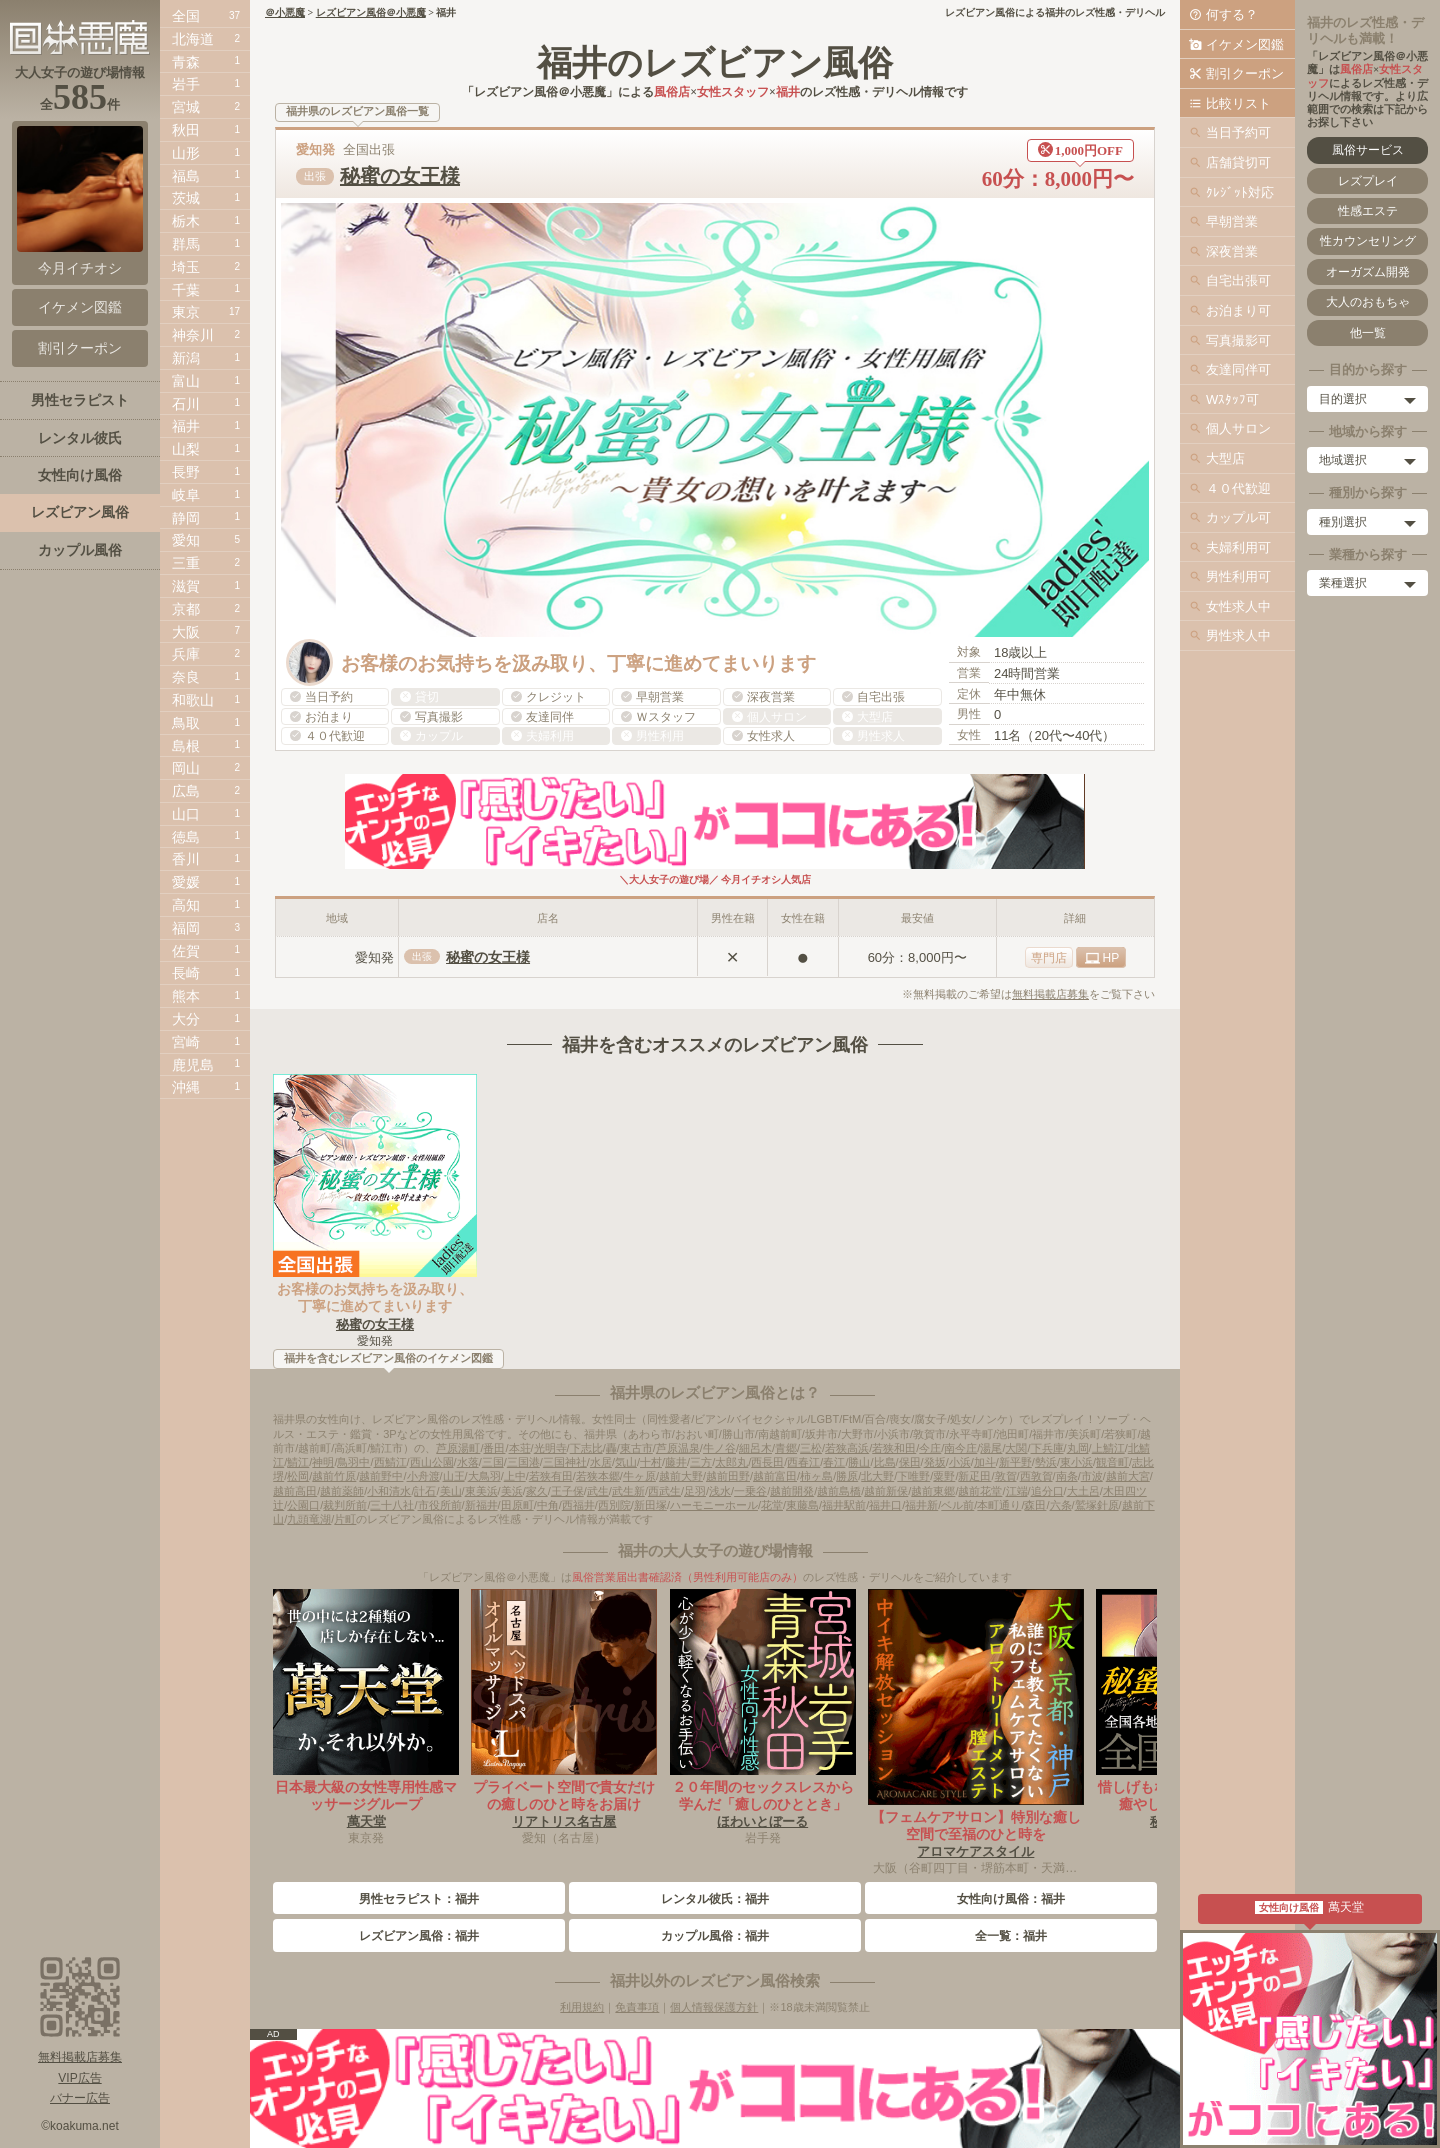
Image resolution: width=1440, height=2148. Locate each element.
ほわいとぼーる (762, 1821)
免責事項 (637, 2007)
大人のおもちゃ (1368, 302)
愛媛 (186, 882)
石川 (186, 404)
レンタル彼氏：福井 (715, 1899)
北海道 (193, 39)
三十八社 (392, 1505)
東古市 (636, 1448)
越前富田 (775, 1476)
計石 (425, 1491)
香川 (186, 859)
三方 (701, 1462)
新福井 (481, 1505)
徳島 (186, 837)
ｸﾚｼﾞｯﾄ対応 (1240, 192)
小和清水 (389, 1491)
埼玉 (186, 267)
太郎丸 (731, 1462)
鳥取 (186, 723)
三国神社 (565, 1462)
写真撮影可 (1238, 340)
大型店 (1225, 458)
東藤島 (802, 1505)
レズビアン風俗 (80, 512)
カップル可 (1238, 517)
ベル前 (957, 1505)
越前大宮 (1128, 1476)
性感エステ (1368, 211)
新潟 (186, 358)
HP (1111, 958)
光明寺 (550, 1448)
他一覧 (1368, 333)
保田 (910, 1462)
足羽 (695, 1491)
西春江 (803, 1462)
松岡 (298, 1476)
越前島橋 (839, 1491)
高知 (186, 905)
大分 (186, 1019)
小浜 (960, 1462)
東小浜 (1076, 1462)
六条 (1061, 1505)
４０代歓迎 (1238, 488)
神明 (323, 1462)
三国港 (523, 1462)
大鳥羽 (484, 1476)
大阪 (186, 632)
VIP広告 (79, 2078)
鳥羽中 (353, 1462)
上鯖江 (1108, 1448)
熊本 (186, 996)
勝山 (859, 1462)
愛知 (186, 540)
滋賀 (186, 586)
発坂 (935, 1462)
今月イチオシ (80, 201)
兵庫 (186, 654)
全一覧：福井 (1011, 1936)
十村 (651, 1462)
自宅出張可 (1238, 280)
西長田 (767, 1462)
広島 (186, 791)
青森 (186, 62)
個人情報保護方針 (714, 2007)
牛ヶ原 (639, 1476)
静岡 (186, 518)
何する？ (1232, 14)
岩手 (186, 84)
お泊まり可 (1238, 310)
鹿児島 (193, 1065)
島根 (186, 746)
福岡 (186, 928)
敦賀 (1006, 1476)
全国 (186, 16)
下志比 (586, 1448)
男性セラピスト (80, 400)
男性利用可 (1238, 576)
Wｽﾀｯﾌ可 (1232, 399)
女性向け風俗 (80, 475)
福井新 (921, 1505)
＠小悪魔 (285, 12)
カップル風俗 (80, 550)
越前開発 (792, 1491)
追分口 (1047, 1491)
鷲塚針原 (1097, 1505)
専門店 (1049, 958)
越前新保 (886, 1491)
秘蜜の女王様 (400, 176)
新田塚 (650, 1505)
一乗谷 (750, 1491)
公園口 (303, 1505)
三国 (493, 1462)
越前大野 (681, 1476)
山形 (186, 153)
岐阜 (186, 495)
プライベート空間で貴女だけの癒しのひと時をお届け (564, 1795)
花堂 (772, 1505)
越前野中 (381, 1476)
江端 (1017, 1491)
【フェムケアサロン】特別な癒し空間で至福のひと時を (976, 1825)
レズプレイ (1368, 181)
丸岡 (1078, 1448)
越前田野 (728, 1476)
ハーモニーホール (714, 1505)
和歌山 (193, 700)
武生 (598, 1491)
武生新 (628, 1491)
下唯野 (913, 1476)
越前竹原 (334, 1476)
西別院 (614, 1505)
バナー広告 (80, 2098)
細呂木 (755, 1448)
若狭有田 (551, 1476)
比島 (885, 1462)
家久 (537, 1491)
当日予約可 (1238, 132)
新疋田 (974, 1476)
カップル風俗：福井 (715, 1936)
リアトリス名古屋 (564, 1821)
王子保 (567, 1491)
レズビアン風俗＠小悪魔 (371, 12)
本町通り (999, 1505)
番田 (494, 1448)
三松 (811, 1448)
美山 (451, 1491)
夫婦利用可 (1238, 547)
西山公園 (432, 1462)
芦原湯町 (458, 1448)
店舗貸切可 (1238, 162)
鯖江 (298, 1462)
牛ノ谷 (719, 1448)
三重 (186, 563)
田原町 (517, 1505)
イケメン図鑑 (1245, 44)
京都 (186, 609)
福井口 (885, 1505)
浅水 (720, 1491)
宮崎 (186, 1042)
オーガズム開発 (1368, 272)
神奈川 (193, 335)
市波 (1092, 1476)
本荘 (520, 1448)
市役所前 (440, 1505)
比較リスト (1238, 103)
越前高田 (295, 1491)
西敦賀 (1036, 1476)
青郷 (786, 1448)
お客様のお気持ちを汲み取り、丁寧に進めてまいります (375, 1297)
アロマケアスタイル (975, 1851)
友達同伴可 (1238, 369)
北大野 (877, 1476)
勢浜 (1046, 1462)
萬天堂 (366, 1821)
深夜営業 (1232, 251)
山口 (186, 814)
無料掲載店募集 (1050, 994)
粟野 (944, 1476)
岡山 (186, 768)
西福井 (578, 1505)
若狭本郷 (598, 1476)
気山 (626, 1462)
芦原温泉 (678, 1448)
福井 (186, 426)
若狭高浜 (847, 1448)
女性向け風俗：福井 (1011, 1899)
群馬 (186, 244)
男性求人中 (1238, 635)
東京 (186, 312)
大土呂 (1083, 1491)
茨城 (186, 198)
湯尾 (991, 1448)
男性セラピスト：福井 (419, 1899)
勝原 (847, 1476)
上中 (515, 1476)
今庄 (930, 1448)
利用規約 (582, 2007)
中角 (548, 1505)
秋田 (186, 130)
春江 (834, 1462)
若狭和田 (894, 1448)
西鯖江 (390, 1462)
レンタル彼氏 (80, 438)
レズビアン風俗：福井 (419, 1936)
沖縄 (186, 1087)
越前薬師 (342, 1491)
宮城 (186, 107)
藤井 (676, 1462)
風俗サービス (1368, 150)
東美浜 (481, 1491)
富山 (186, 381)
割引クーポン (1245, 73)
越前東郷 (933, 1491)
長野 (186, 472)
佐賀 (186, 951)
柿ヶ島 (816, 1476)
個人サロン (1238, 428)
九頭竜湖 (309, 1519)
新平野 (1015, 1462)
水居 (601, 1462)
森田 (1035, 1505)
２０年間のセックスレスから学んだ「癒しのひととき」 (763, 1795)
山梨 (186, 449)
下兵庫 (1047, 1448)
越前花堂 (980, 1491)
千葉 (186, 290)
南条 (1067, 1476)
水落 (468, 1462)
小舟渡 (423, 1476)
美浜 (512, 1491)
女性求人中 (1238, 606)
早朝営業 (1232, 221)
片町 (345, 1519)
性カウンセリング (1368, 241)
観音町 (1112, 1462)
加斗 (985, 1462)
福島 (186, 176)
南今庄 (960, 1448)
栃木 (186, 221)
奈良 (186, 677)
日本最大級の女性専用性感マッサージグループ (366, 1795)
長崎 (186, 973)
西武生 (664, 1491)
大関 (1016, 1448)
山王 (454, 1476)
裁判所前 (345, 1505)
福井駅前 (844, 1505)
